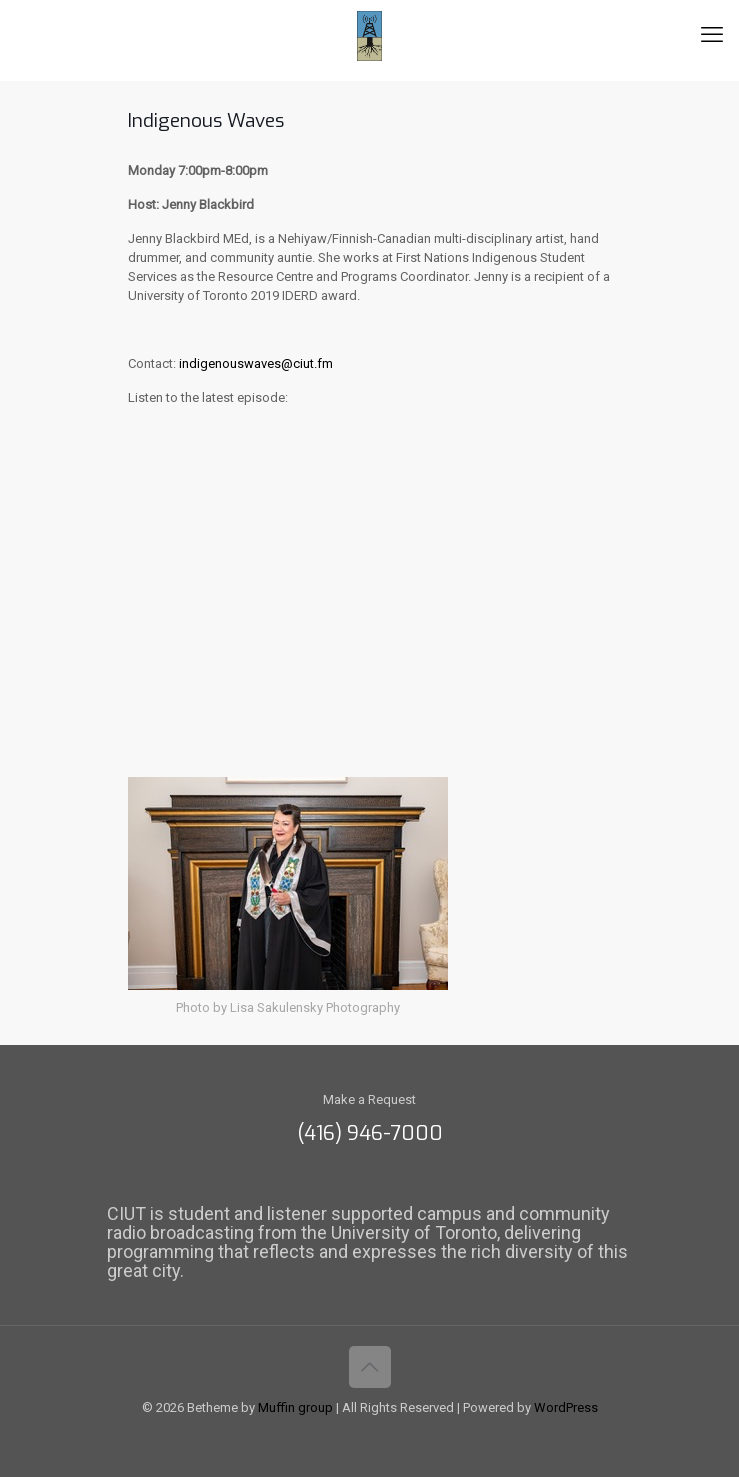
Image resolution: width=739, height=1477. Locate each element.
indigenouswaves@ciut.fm (256, 363)
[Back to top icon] (370, 1367)
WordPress (566, 1407)
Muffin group (295, 1407)
